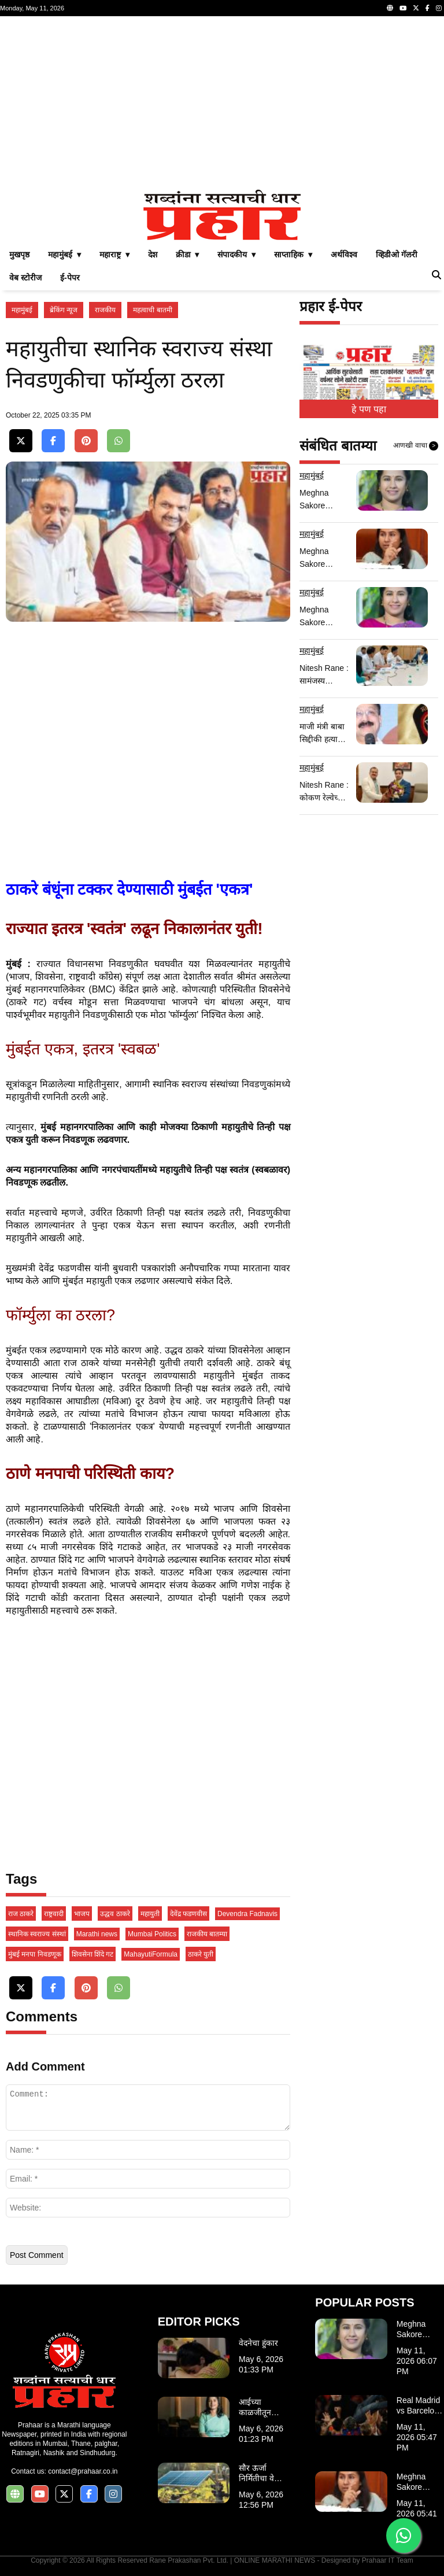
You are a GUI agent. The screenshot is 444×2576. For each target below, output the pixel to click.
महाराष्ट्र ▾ (114, 254)
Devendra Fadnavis (247, 1914)
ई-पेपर (70, 277)
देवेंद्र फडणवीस (188, 1914)
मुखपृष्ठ (19, 254)
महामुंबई (22, 310)
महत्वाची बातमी (152, 310)
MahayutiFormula (150, 1954)
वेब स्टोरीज (25, 277)
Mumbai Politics (152, 1934)
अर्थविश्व (344, 254)
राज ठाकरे (21, 1914)
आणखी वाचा (415, 446)
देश (152, 254)
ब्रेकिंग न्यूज (63, 310)
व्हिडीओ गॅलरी (396, 254)
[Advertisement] (222, 103)
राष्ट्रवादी (54, 1914)
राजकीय (105, 310)
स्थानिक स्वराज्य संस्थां (37, 1934)
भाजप (82, 1914)
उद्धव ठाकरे (115, 1914)
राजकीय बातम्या (207, 1934)
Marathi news (96, 1934)
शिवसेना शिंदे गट (93, 1954)
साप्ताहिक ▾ (293, 254)
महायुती (150, 1914)
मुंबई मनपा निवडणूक (34, 1954)
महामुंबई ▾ (64, 254)
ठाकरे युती (200, 1954)
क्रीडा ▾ (187, 254)
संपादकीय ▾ (236, 254)
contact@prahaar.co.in (82, 2471)
